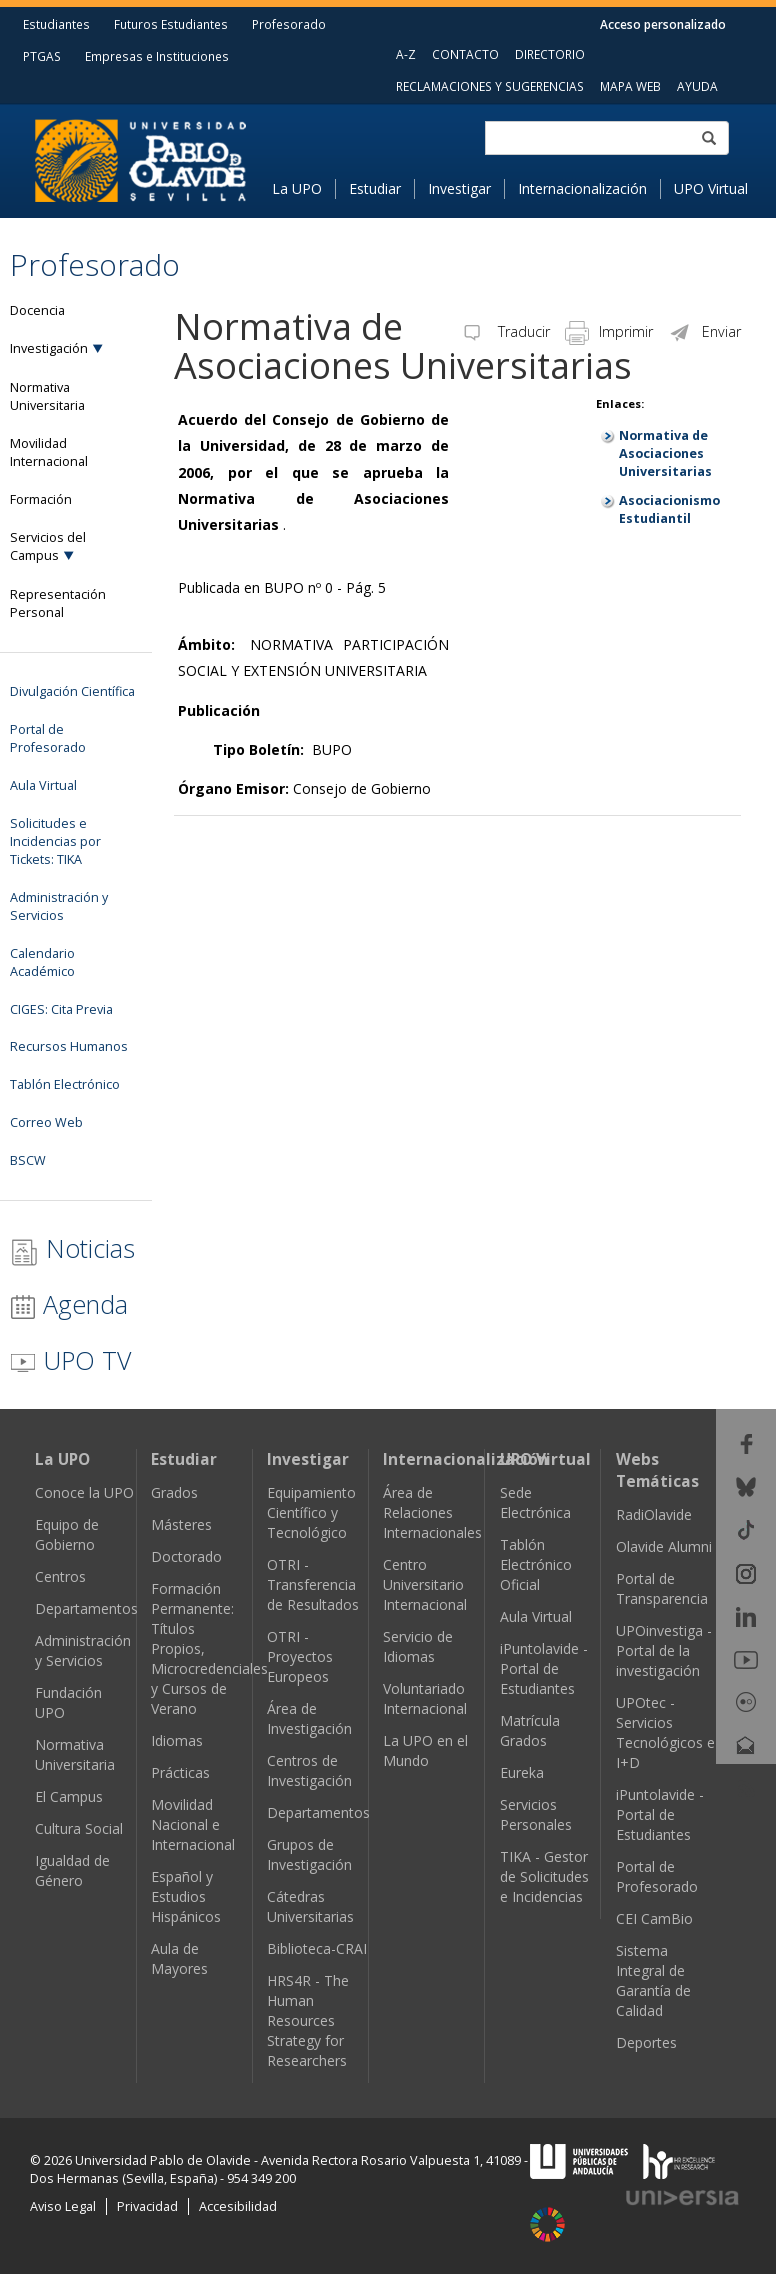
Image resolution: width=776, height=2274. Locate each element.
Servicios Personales (536, 1814)
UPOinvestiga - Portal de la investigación (664, 1650)
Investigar (459, 188)
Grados (174, 1492)
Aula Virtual (536, 1616)
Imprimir (609, 331)
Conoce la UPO (84, 1492)
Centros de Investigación (309, 1770)
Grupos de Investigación (309, 1854)
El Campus (69, 1796)
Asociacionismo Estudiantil (669, 509)
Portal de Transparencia (662, 1588)
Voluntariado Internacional (425, 1698)
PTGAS (42, 56)
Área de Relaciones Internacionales (432, 1512)
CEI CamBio (654, 1918)
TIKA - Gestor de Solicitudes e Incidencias (544, 1876)
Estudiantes (56, 24)
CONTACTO (465, 54)
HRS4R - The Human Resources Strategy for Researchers (308, 2020)
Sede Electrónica (535, 1502)
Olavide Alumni (664, 1546)
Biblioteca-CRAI (317, 1948)
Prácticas (180, 1772)
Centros (60, 1576)
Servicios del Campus (48, 546)
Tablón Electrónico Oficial (536, 1564)
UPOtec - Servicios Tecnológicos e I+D (665, 1732)
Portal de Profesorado (657, 1876)
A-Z (406, 54)
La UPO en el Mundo (425, 1750)
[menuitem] (304, 189)
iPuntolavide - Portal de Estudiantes (544, 1668)
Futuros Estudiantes (171, 24)
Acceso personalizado (663, 24)
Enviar (704, 331)
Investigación (49, 348)
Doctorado (186, 1556)
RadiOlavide (654, 1514)
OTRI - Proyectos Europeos (300, 1656)
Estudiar (375, 188)
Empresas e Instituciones (157, 56)
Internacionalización (582, 188)
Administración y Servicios (83, 1650)
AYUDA (697, 86)
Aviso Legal (63, 2206)
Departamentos (86, 1608)
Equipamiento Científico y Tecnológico (311, 1512)
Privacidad (147, 2206)
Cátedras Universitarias (310, 1906)
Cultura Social (79, 1828)
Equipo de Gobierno (67, 1534)
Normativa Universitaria (75, 1754)
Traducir (505, 331)
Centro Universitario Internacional (425, 1584)
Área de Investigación (309, 1718)
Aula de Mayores (179, 1958)
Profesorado (289, 24)
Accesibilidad (238, 2206)
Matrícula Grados (530, 1730)
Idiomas (177, 1740)
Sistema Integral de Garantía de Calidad (653, 1980)
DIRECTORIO (550, 54)
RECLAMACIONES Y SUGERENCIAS (490, 86)
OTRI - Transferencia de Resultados (313, 1584)
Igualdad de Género (72, 1870)
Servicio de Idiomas (418, 1646)
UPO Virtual (711, 188)
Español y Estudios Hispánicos (186, 1896)
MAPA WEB (630, 86)
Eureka (522, 1772)
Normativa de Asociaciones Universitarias (665, 453)
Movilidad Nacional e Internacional (193, 1824)
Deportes (646, 2042)
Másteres (181, 1524)
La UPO (297, 188)
